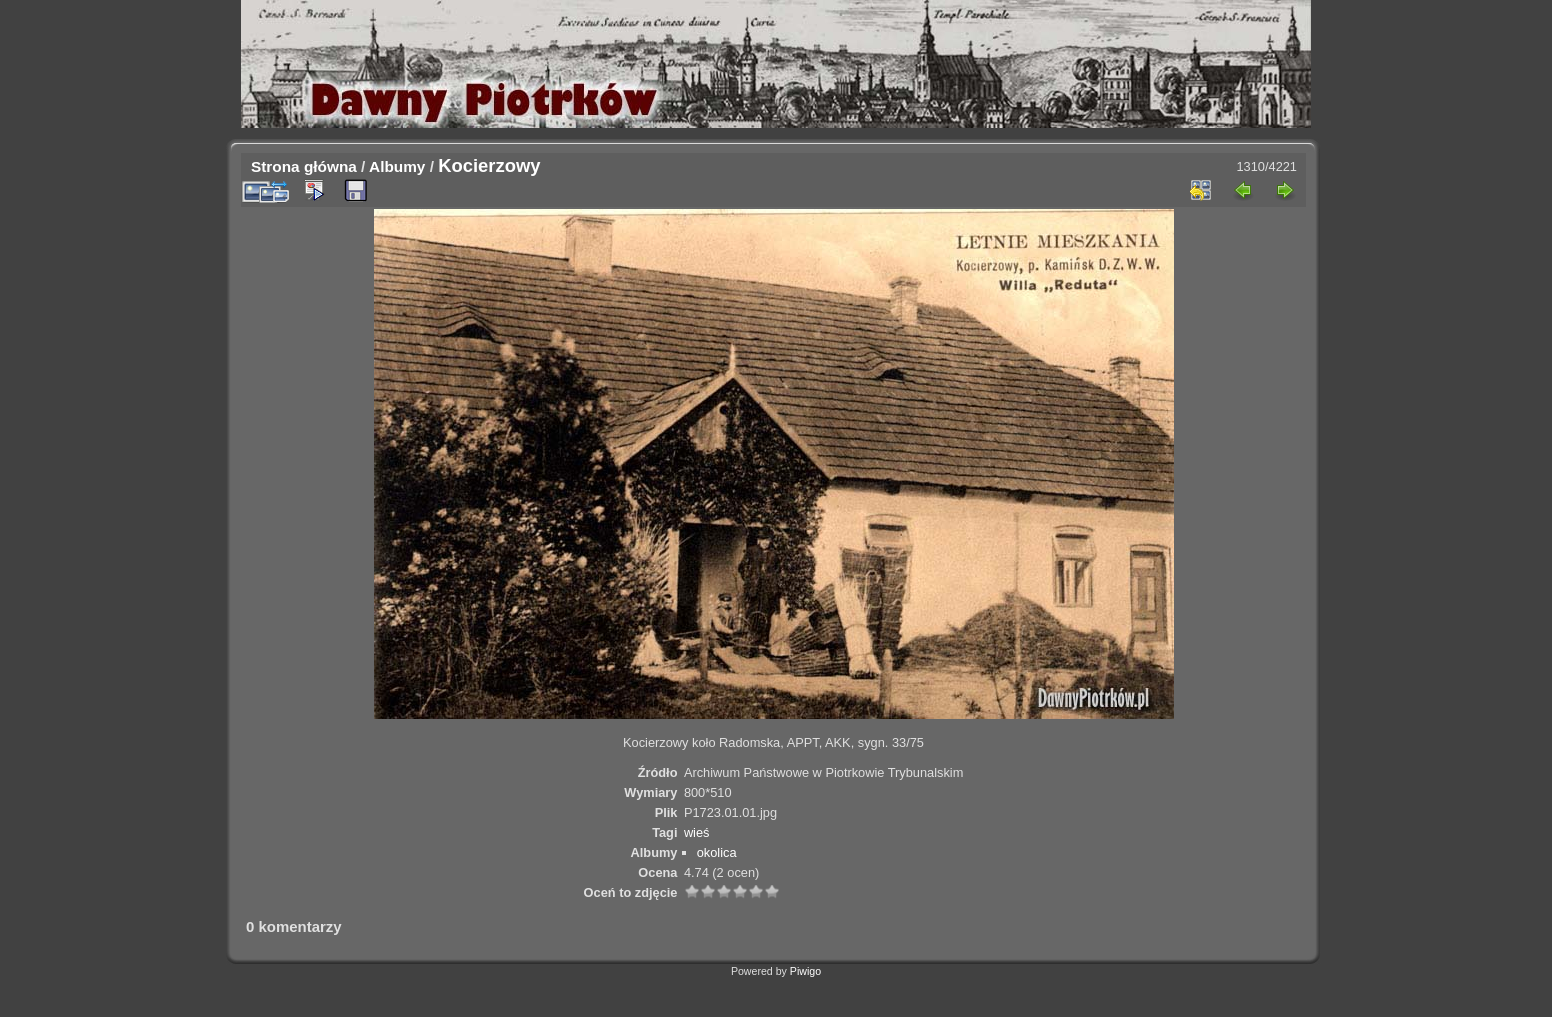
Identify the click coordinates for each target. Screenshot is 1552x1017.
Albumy (397, 166)
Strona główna (304, 166)
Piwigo (805, 971)
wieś (697, 832)
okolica (717, 852)
